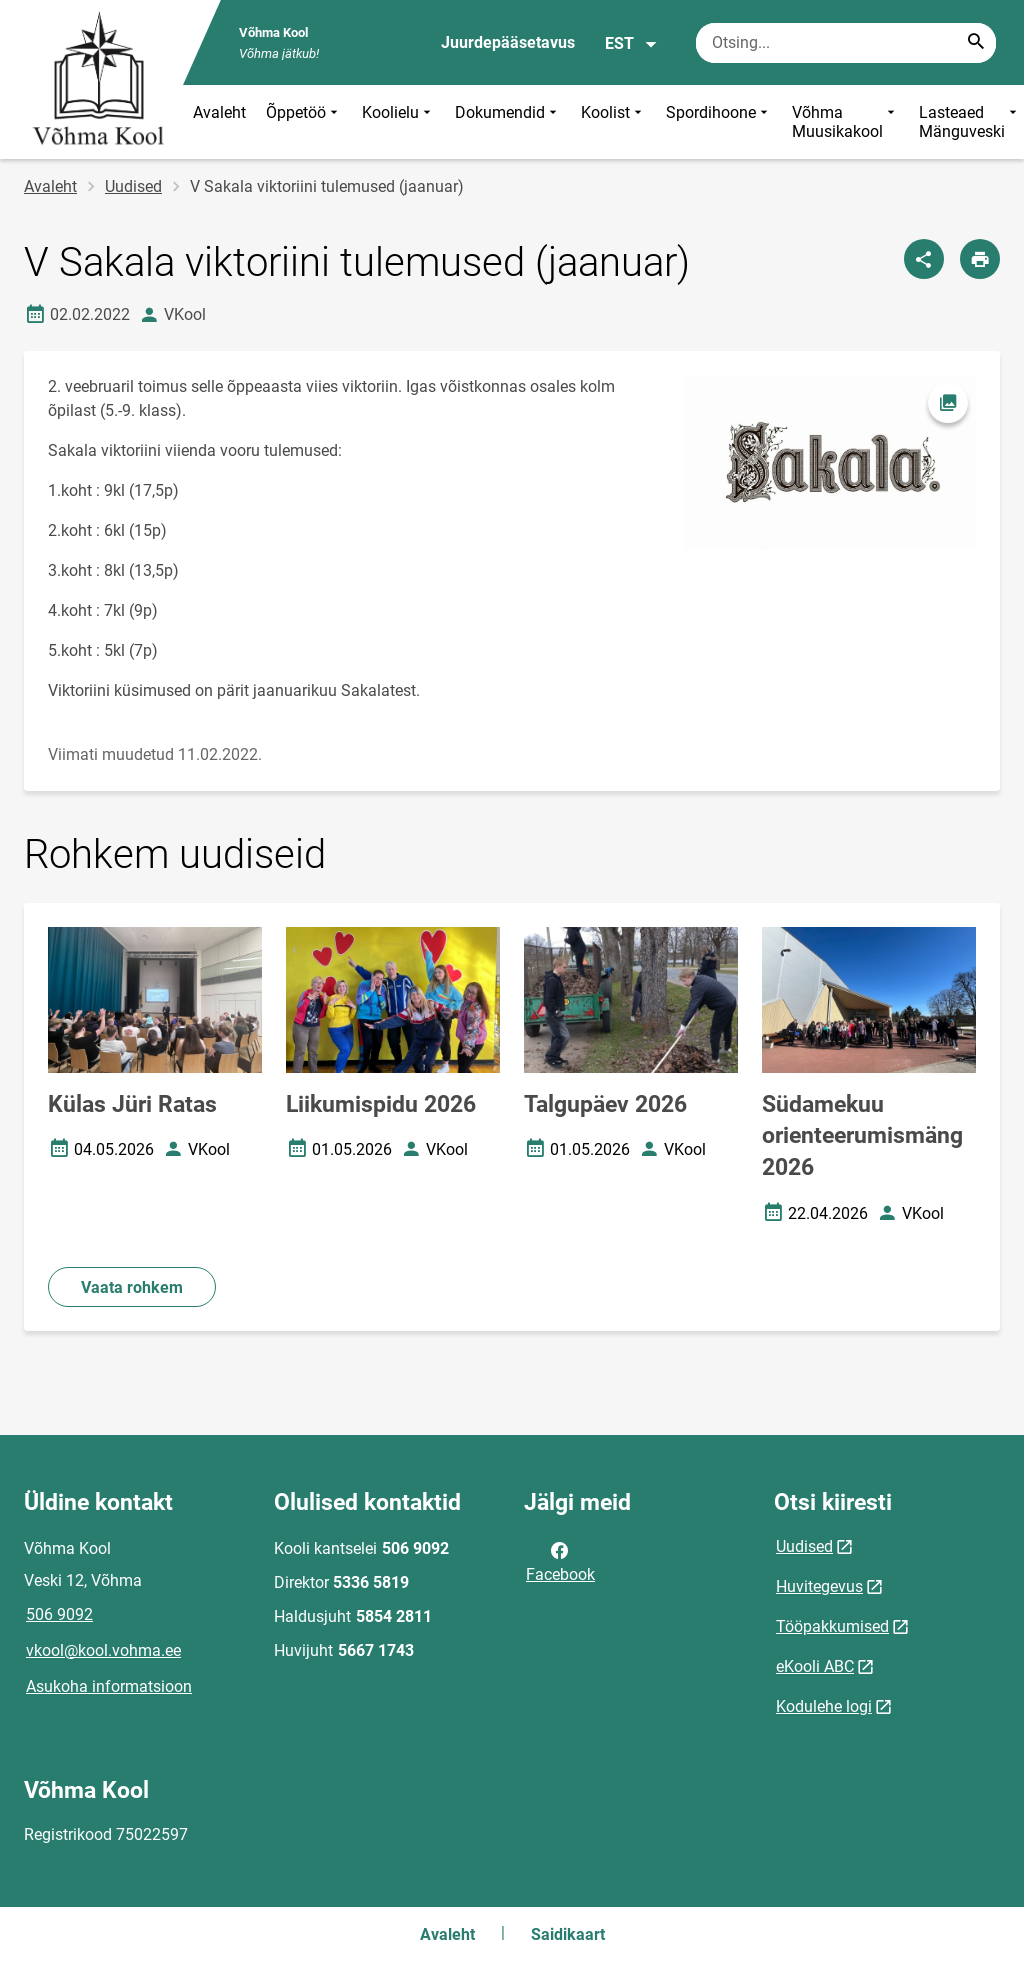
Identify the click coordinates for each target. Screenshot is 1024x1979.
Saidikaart (568, 1934)
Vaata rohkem (132, 1287)
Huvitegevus (819, 1586)
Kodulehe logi (824, 1706)
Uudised (133, 186)
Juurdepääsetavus (508, 42)
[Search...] (976, 43)
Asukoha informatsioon (109, 1686)
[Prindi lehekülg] (980, 259)
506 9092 (59, 1614)
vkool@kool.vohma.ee (103, 1650)
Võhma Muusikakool (845, 122)
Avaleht (219, 112)
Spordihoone (719, 122)
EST (631, 44)
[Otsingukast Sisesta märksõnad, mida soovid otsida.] (846, 43)
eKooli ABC (815, 1666)
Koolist (613, 122)
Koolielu (398, 122)
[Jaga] (924, 259)
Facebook (560, 1561)
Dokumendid (508, 122)
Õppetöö (304, 122)
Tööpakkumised (832, 1626)
